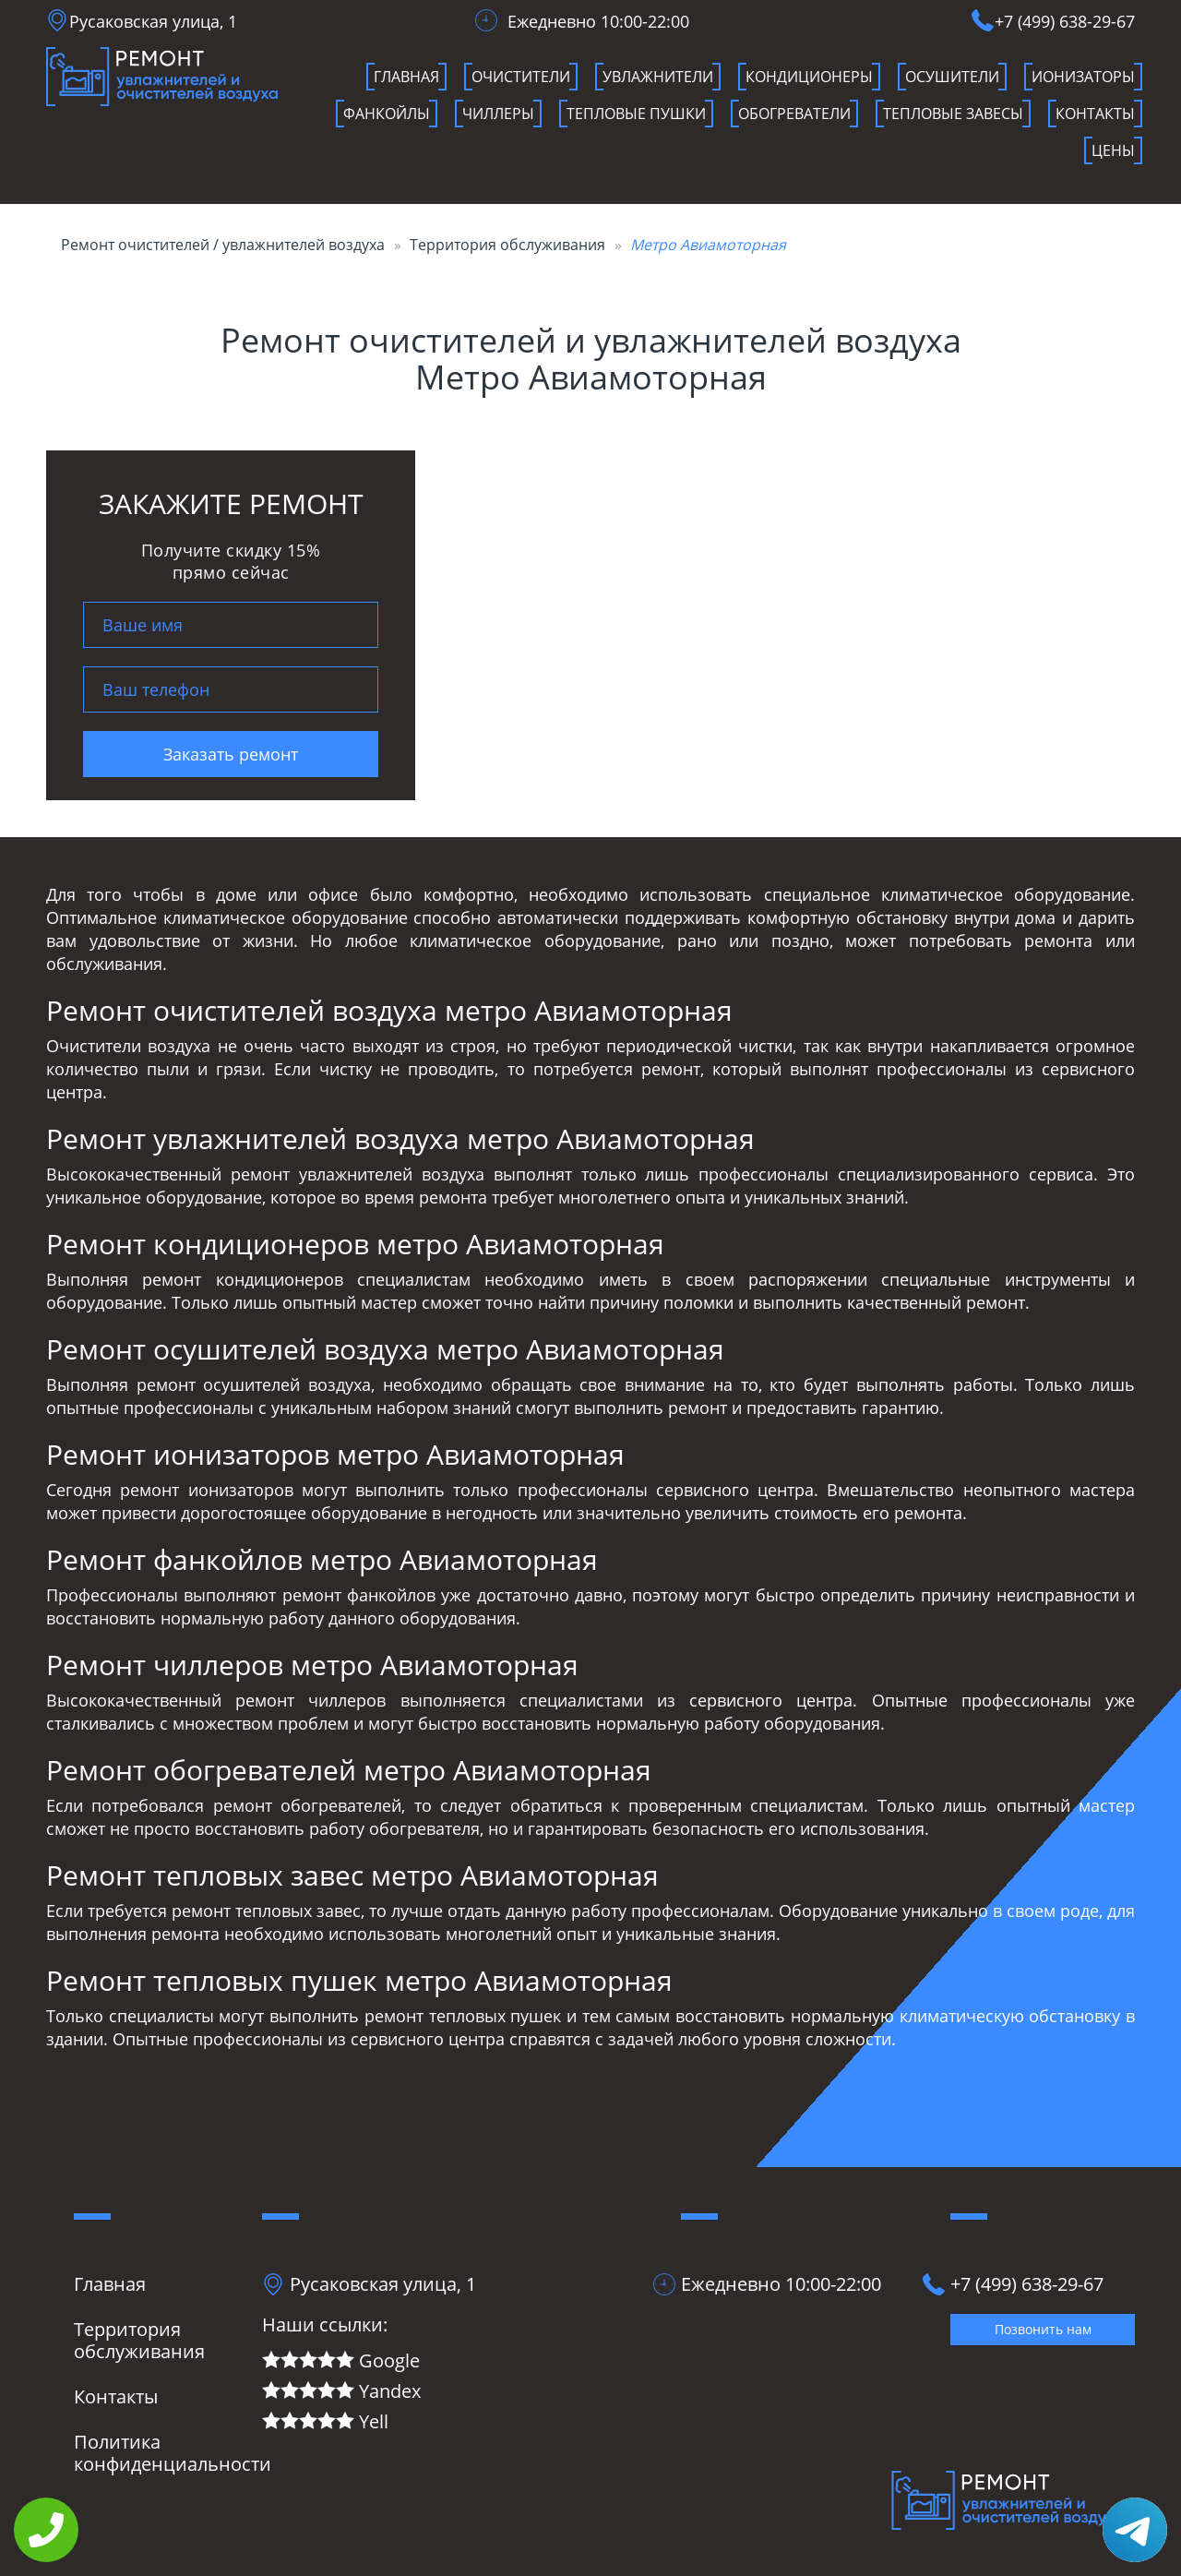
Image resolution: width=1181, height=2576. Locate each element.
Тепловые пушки (636, 113)
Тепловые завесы (953, 113)
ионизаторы (1083, 76)
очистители (520, 76)
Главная (406, 76)
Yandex (341, 2391)
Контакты (1095, 113)
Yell (325, 2422)
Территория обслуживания (507, 244)
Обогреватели (794, 113)
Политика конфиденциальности (172, 2452)
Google (341, 2361)
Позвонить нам (1043, 2329)
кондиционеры (809, 76)
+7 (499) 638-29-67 (1065, 21)
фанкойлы (386, 113)
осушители (952, 76)
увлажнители (657, 76)
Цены (1113, 150)
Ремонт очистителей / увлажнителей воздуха (223, 244)
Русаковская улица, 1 (153, 21)
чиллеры (498, 113)
